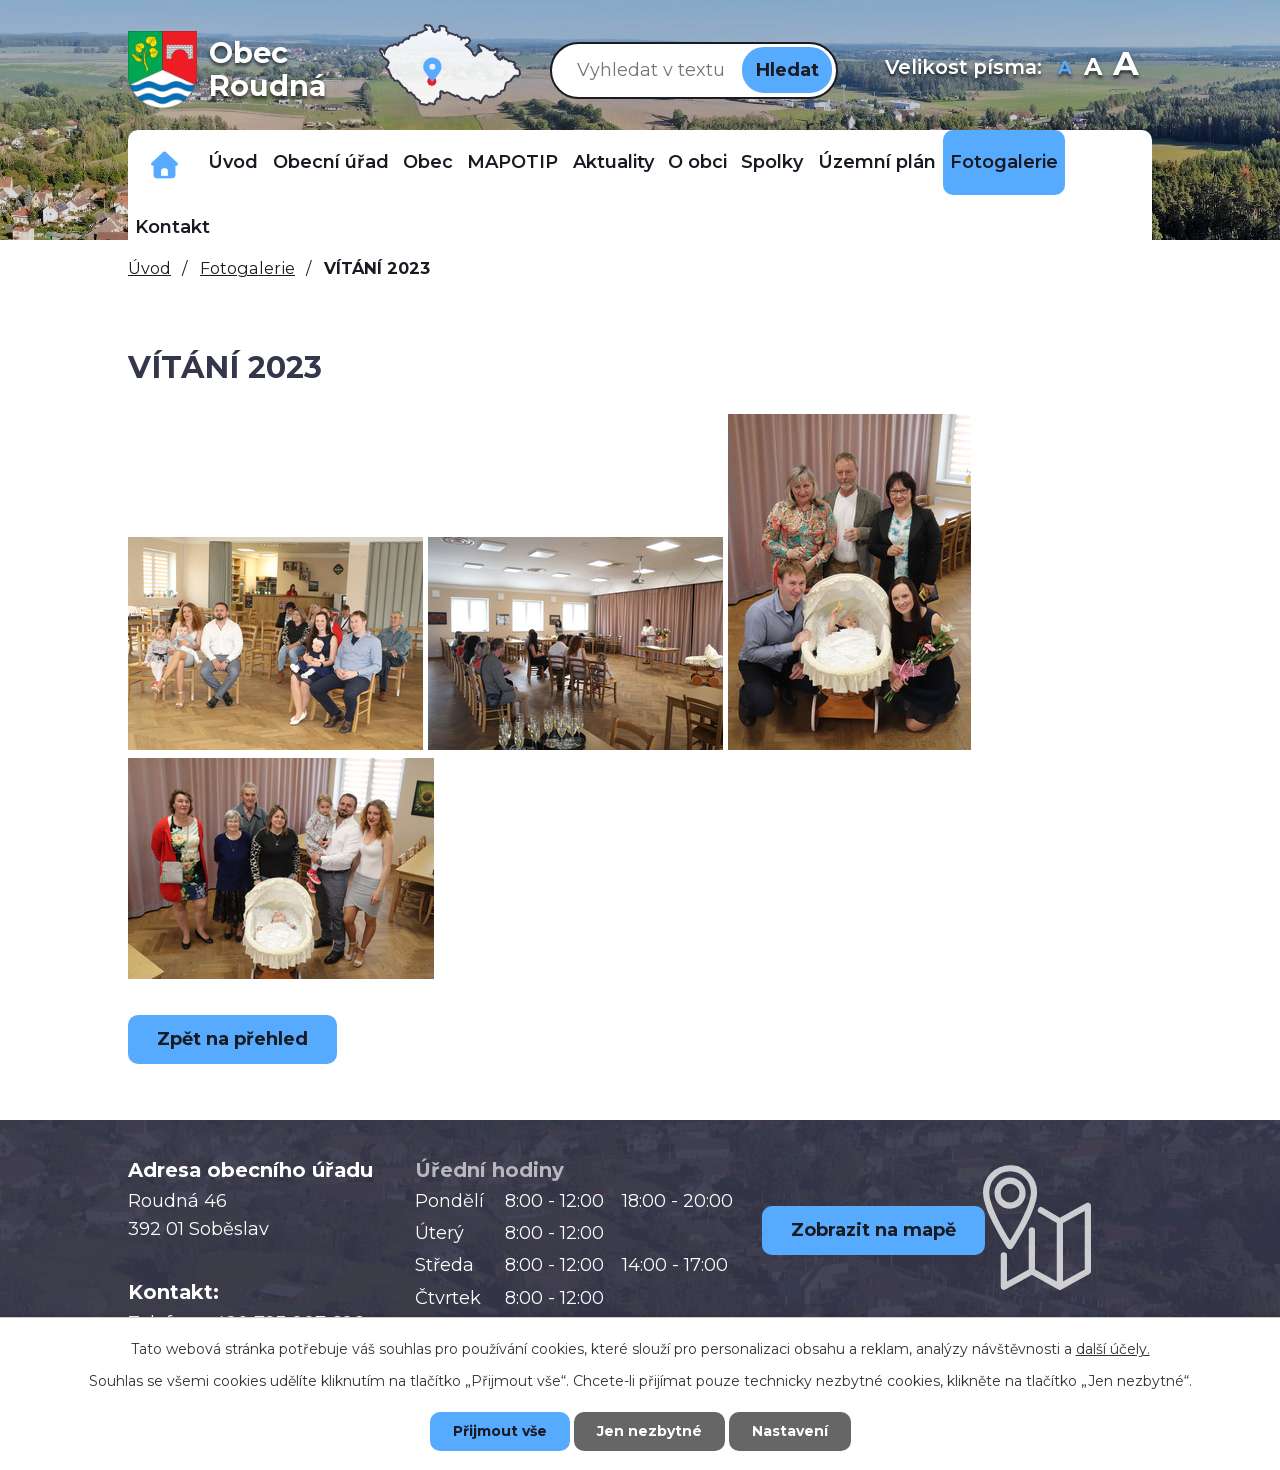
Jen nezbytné (649, 1431)
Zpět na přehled (232, 1039)
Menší (1065, 69)
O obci (697, 162)
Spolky (772, 162)
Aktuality (613, 162)
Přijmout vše (500, 1431)
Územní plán (877, 162)
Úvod (233, 162)
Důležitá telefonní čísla (164, 162)
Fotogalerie (1004, 162)
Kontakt (172, 227)
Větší (1125, 69)
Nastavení (790, 1431)
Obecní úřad (331, 162)
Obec (428, 162)
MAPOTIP (512, 162)
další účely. (1113, 1349)
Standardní (1093, 69)
